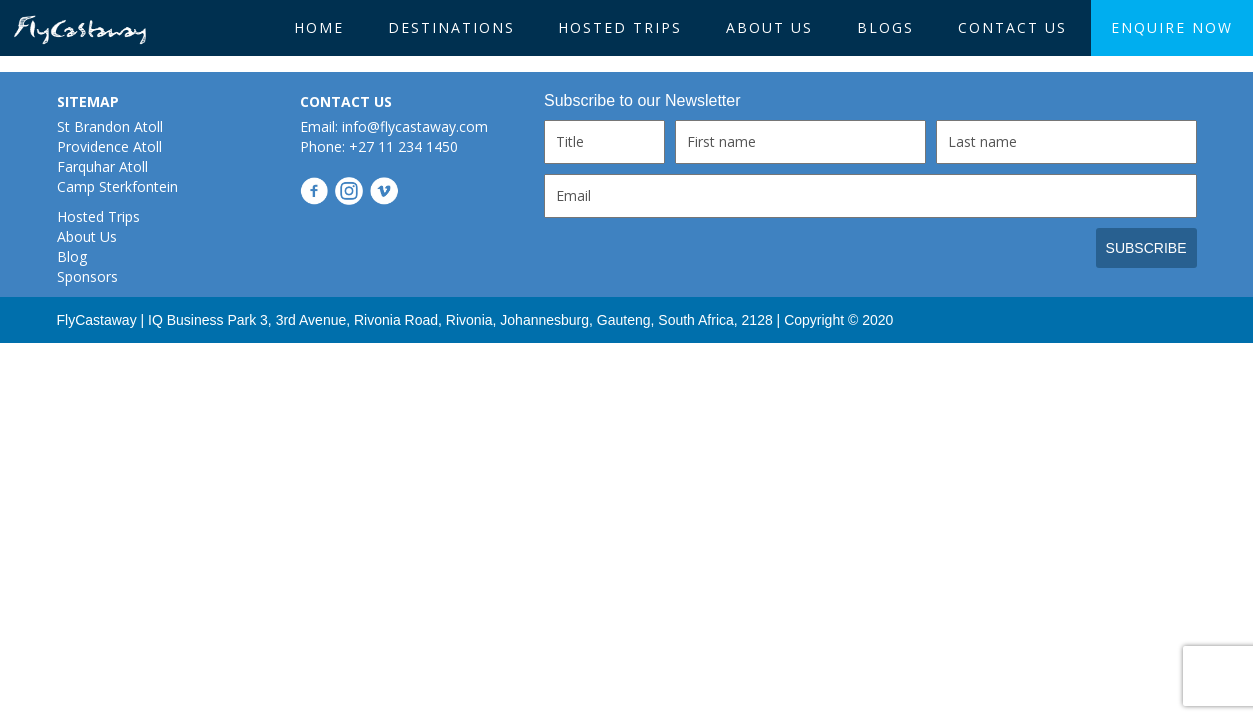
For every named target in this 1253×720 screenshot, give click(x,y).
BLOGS (885, 27)
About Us (769, 27)
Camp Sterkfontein (117, 186)
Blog (72, 256)
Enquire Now (1172, 27)
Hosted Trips (620, 27)
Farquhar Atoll (102, 166)
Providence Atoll (109, 146)
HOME (319, 27)
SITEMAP (88, 101)
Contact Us (1012, 27)
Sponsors (87, 276)
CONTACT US (346, 101)
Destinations (451, 27)
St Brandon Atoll (110, 126)
